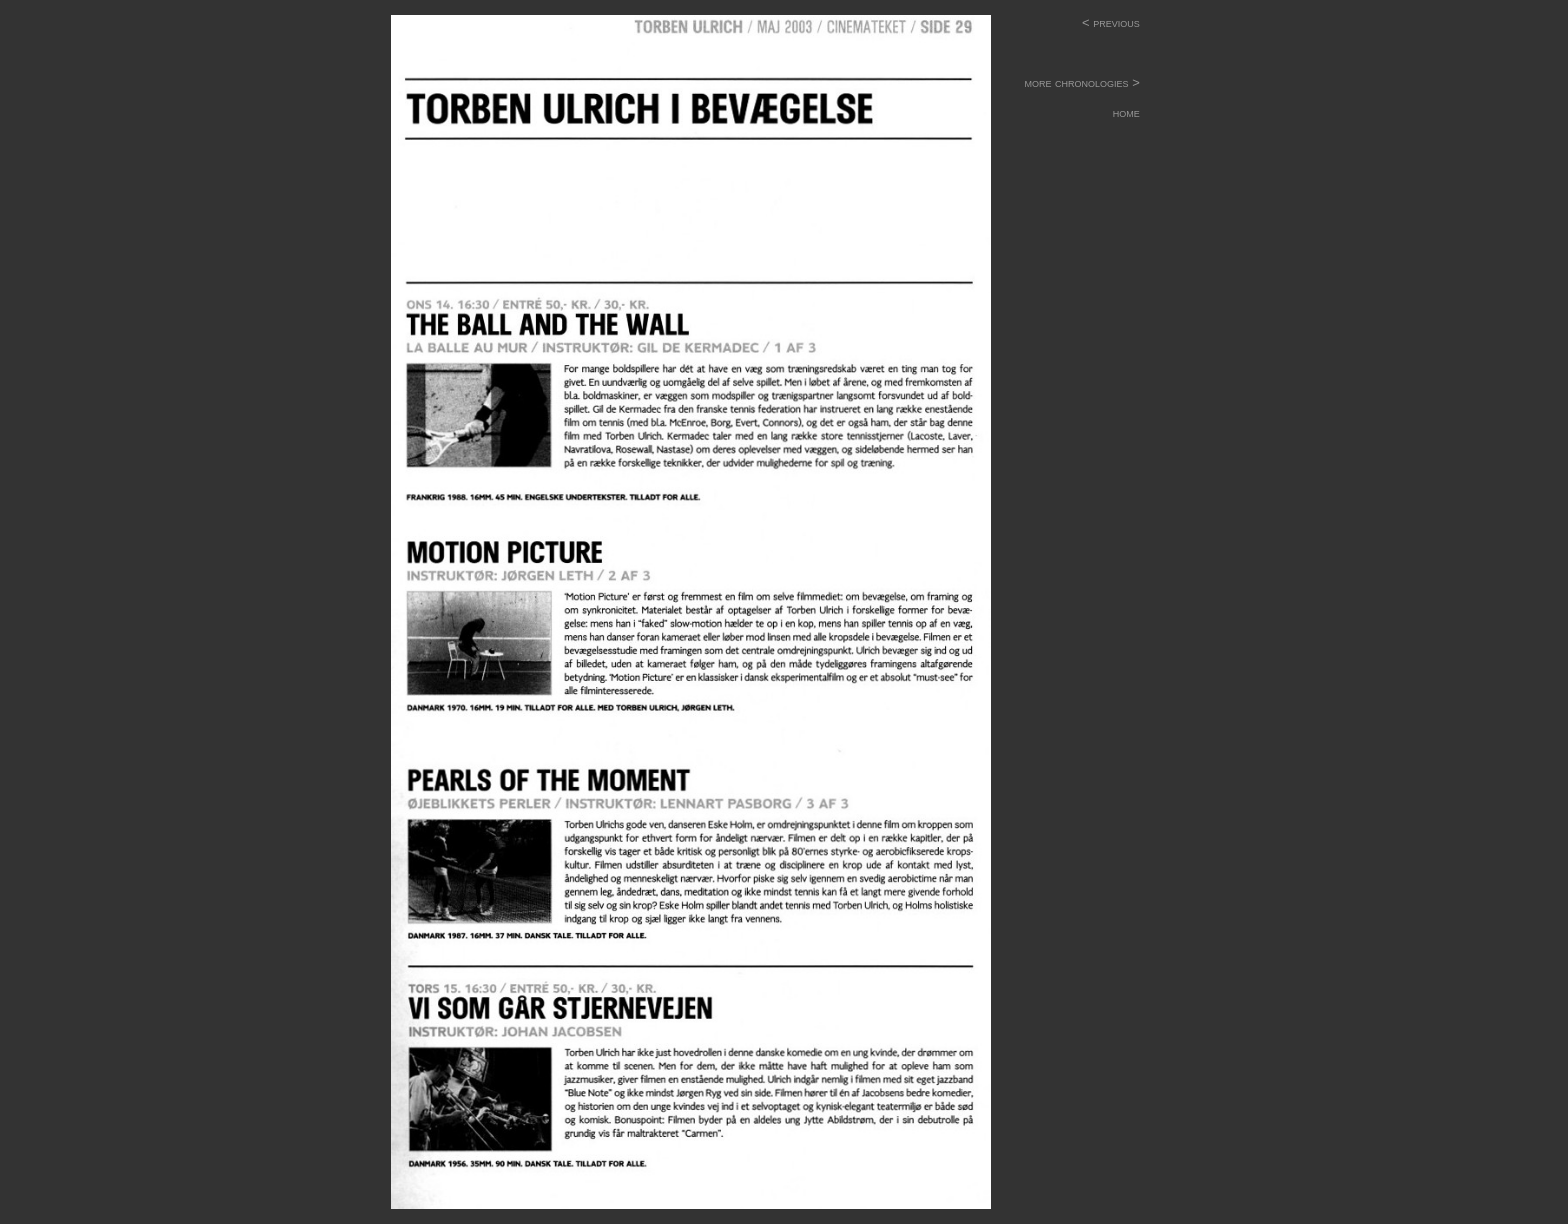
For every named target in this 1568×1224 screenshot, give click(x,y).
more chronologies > (1075, 82)
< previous (1111, 22)
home (1088, 112)
